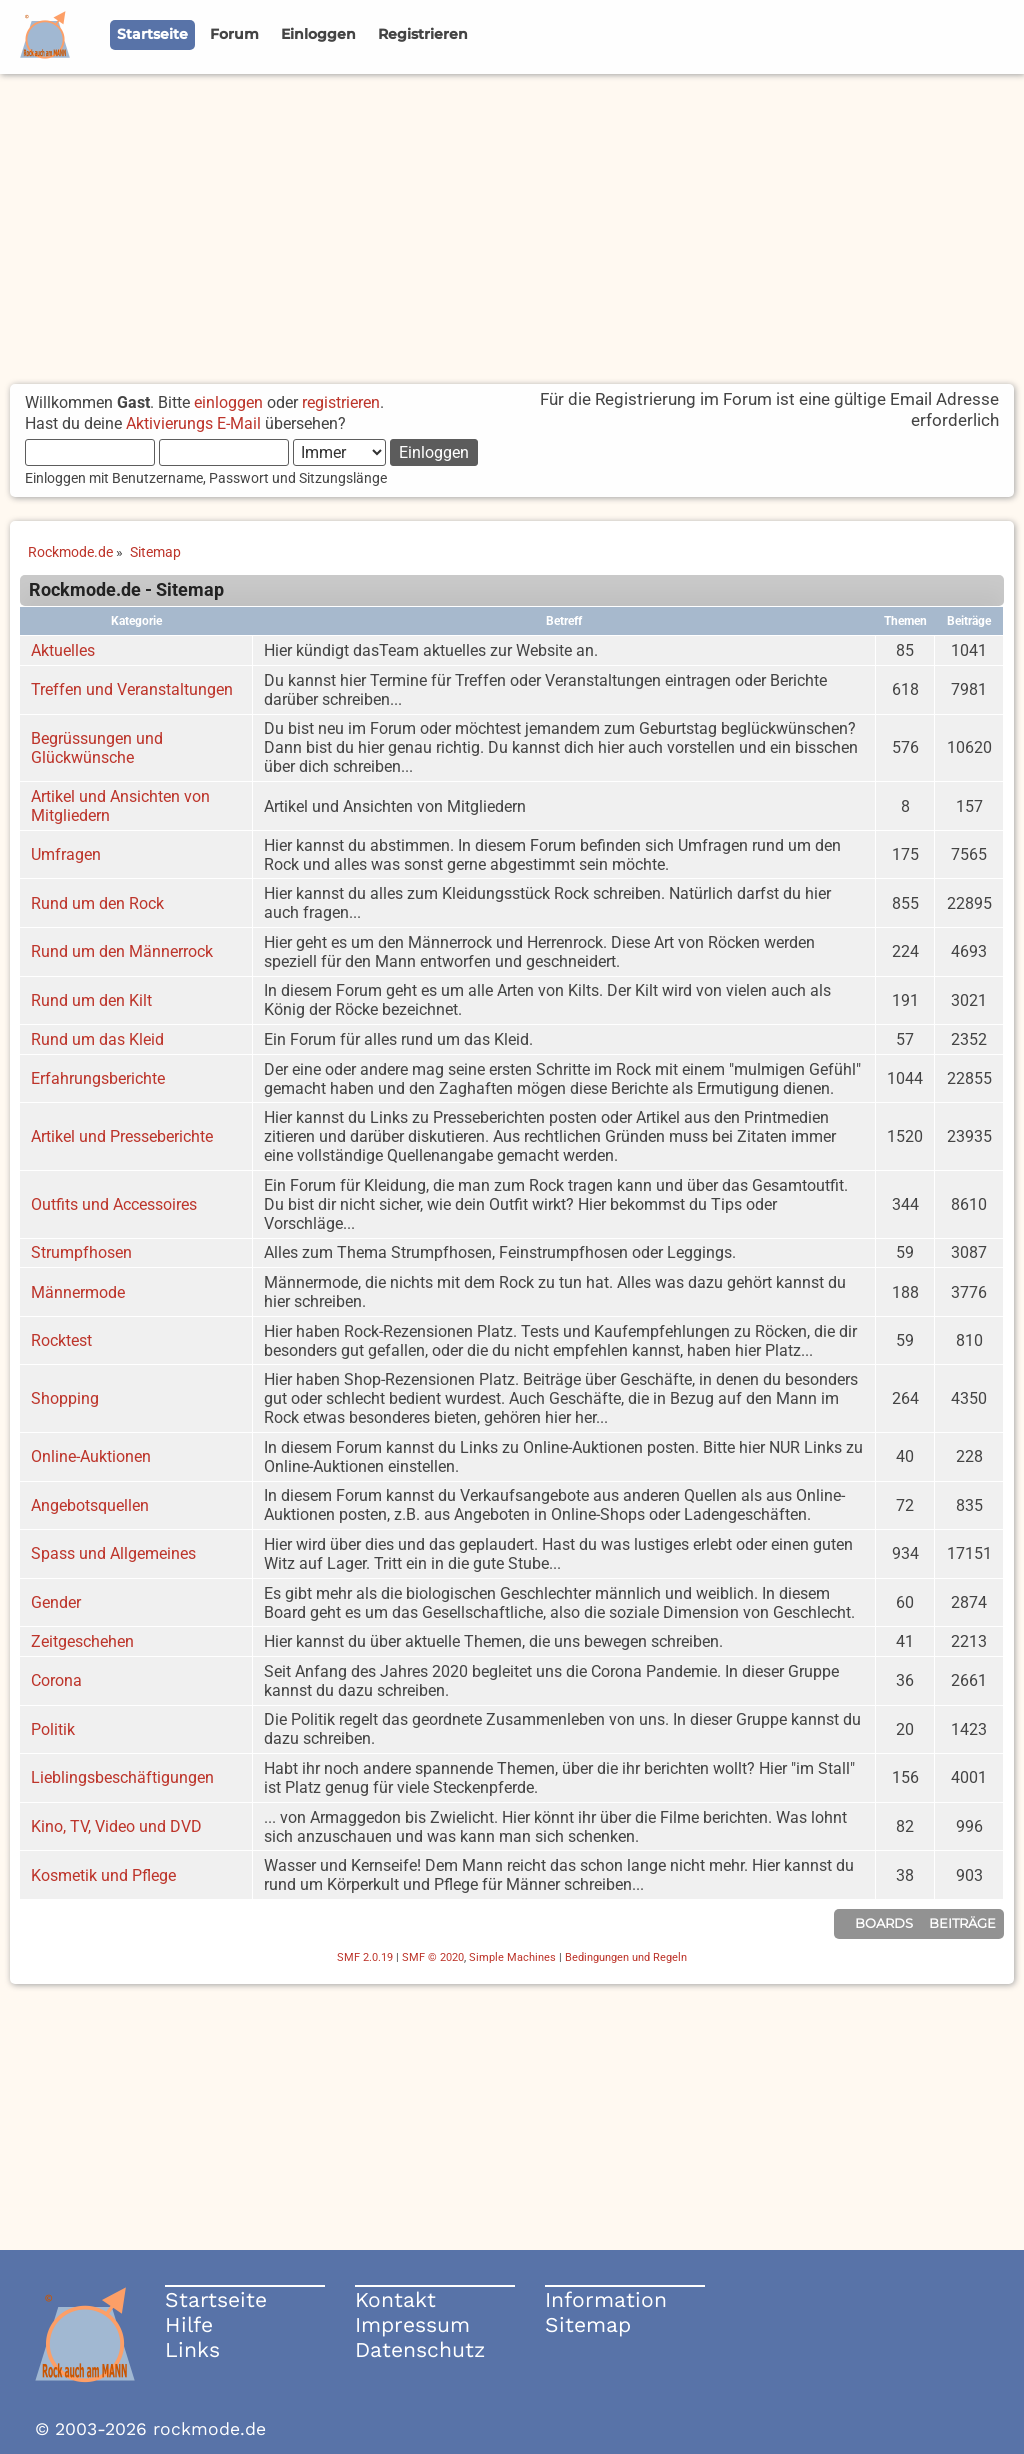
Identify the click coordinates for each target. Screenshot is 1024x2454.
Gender (56, 1602)
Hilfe (189, 2324)
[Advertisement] (512, 224)
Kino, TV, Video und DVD (116, 1826)
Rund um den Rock (97, 903)
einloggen (228, 402)
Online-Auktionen (91, 1456)
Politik (53, 1729)
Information (606, 2299)
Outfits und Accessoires (114, 1204)
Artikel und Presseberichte (122, 1136)
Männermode (78, 1292)
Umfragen (66, 854)
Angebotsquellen (90, 1505)
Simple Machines (512, 1957)
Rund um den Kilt (91, 1000)
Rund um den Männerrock (122, 951)
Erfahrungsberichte (98, 1078)
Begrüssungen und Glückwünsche (97, 748)
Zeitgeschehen (82, 1641)
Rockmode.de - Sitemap (126, 590)
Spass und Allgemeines (113, 1553)
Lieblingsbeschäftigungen (122, 1777)
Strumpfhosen (81, 1252)
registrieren (341, 402)
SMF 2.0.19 (365, 1957)
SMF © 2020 (433, 1957)
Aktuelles (63, 650)
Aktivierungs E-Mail (193, 423)
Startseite (216, 2299)
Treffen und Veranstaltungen (132, 689)
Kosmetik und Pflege (103, 1875)
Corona (56, 1680)
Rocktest (61, 1340)
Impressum (412, 2324)
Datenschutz (420, 2349)
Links (192, 2349)
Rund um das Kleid (97, 1039)
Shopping (65, 1398)
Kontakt (395, 2299)
